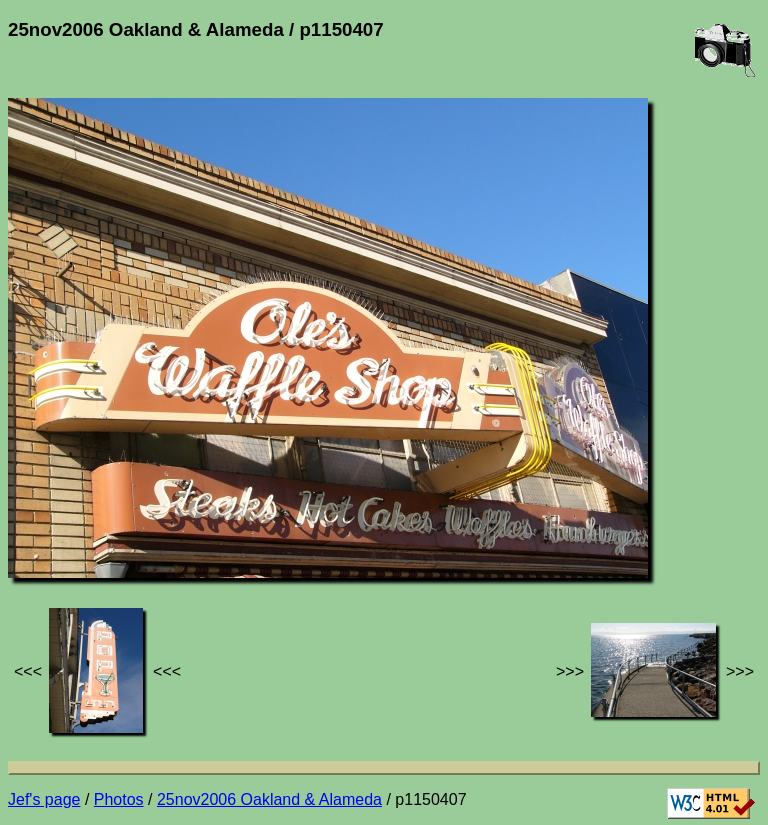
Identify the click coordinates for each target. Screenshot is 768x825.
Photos (119, 799)
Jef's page (44, 799)
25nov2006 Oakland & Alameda (269, 799)
